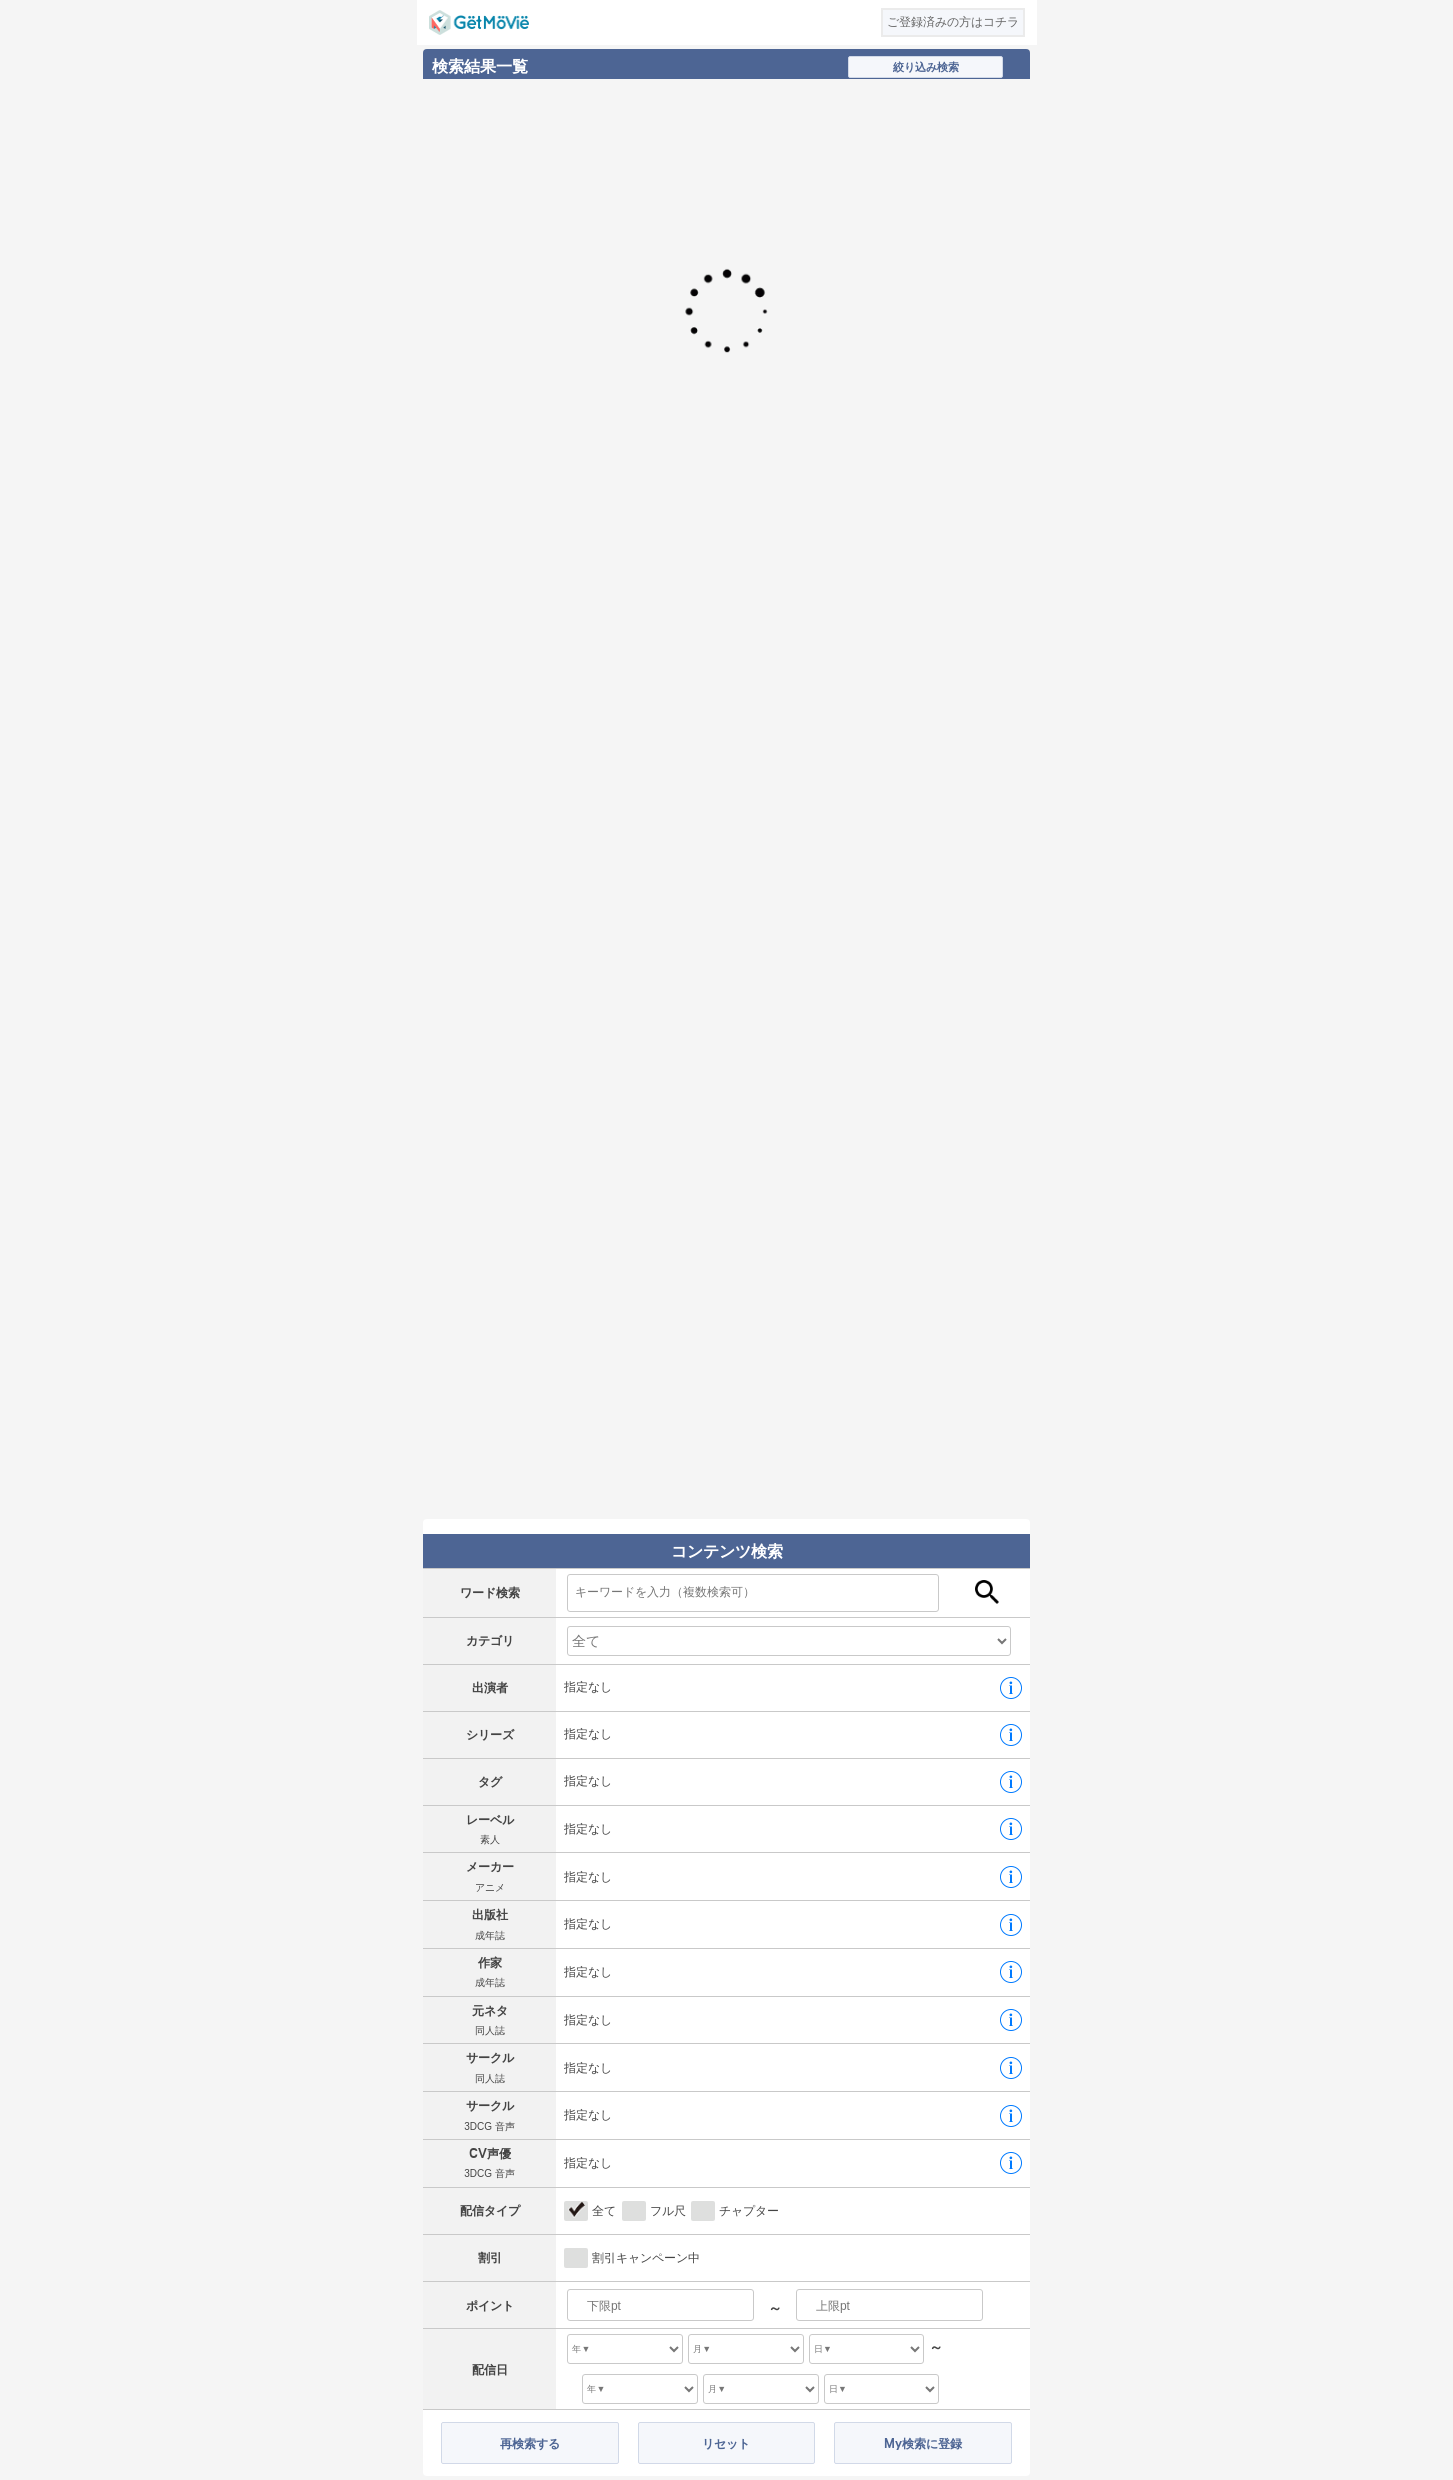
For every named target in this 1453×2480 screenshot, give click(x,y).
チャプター (749, 2211)
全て (604, 2211)
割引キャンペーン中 (646, 2258)
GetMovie (479, 22)
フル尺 (668, 2211)
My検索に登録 (923, 2443)
